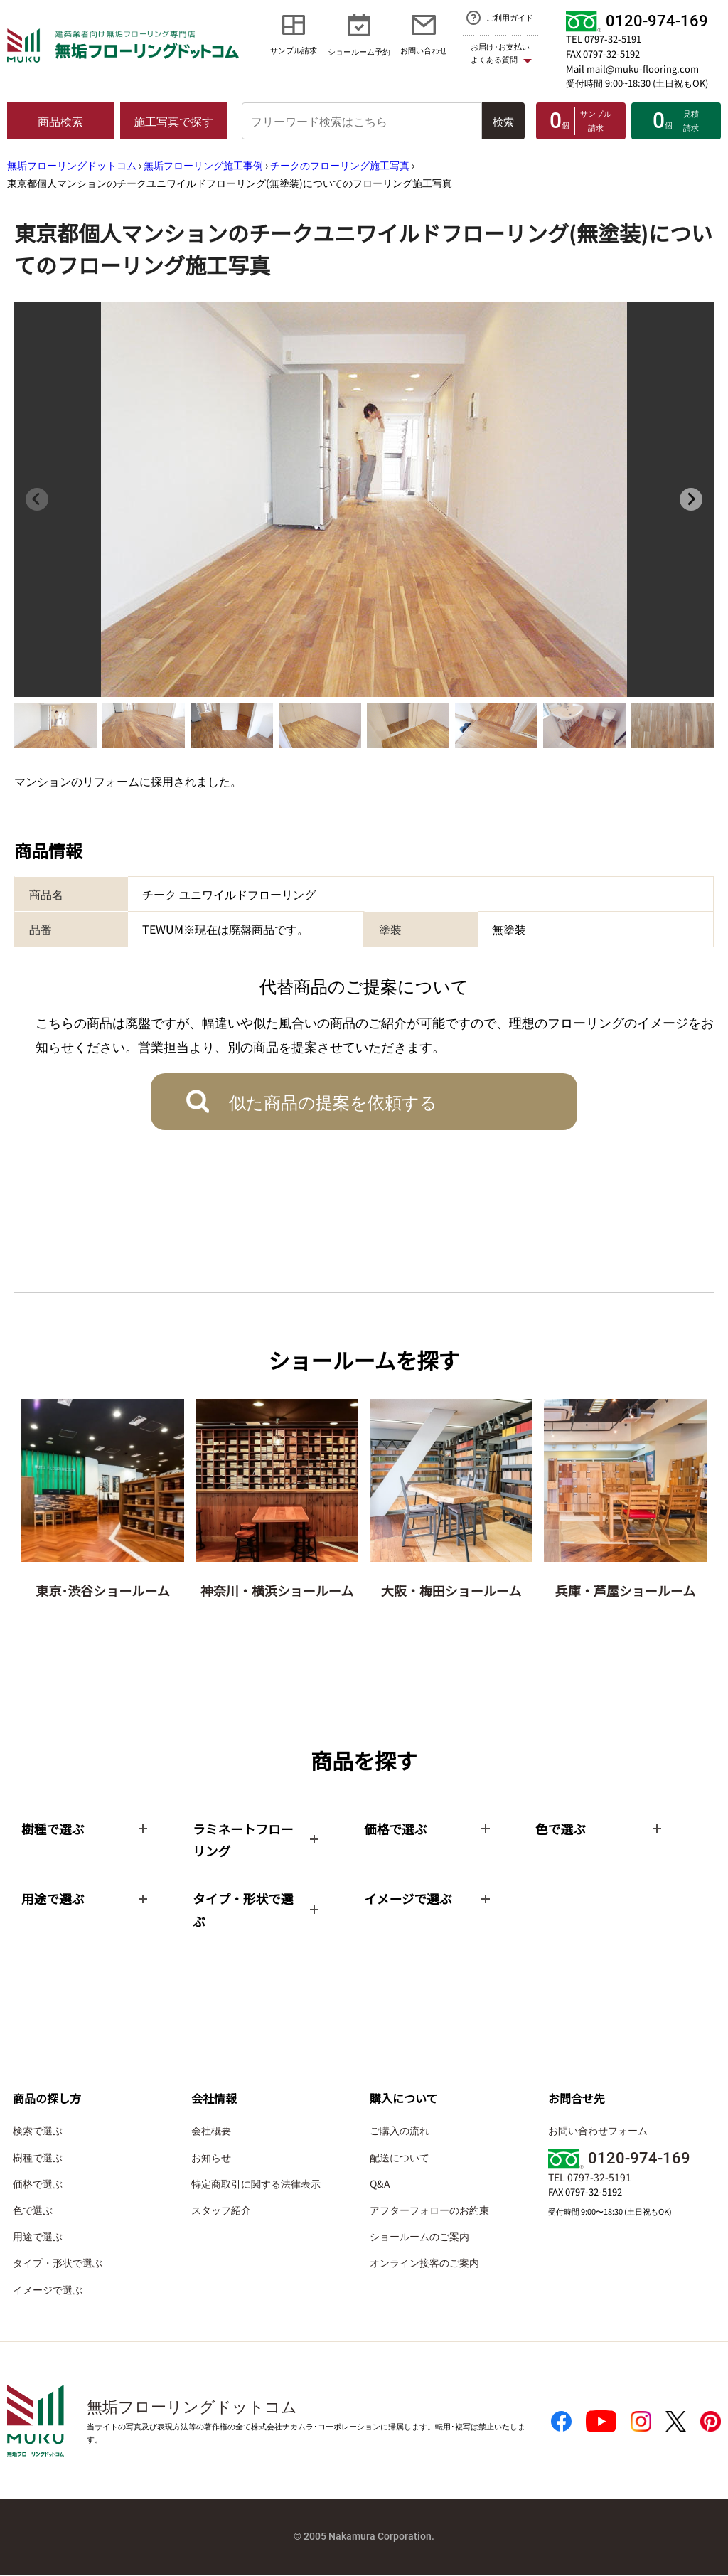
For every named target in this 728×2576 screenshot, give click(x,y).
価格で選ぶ (38, 2185)
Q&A (380, 2185)
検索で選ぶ (38, 2132)
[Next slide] (691, 499)
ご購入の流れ (399, 2132)
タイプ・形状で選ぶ (57, 2264)
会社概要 (211, 2132)
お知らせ (211, 2158)
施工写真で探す (173, 120)
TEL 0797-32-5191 (603, 39)
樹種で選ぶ (38, 2158)
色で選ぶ (33, 2211)
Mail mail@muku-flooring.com (632, 68)
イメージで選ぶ (47, 2291)
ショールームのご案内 (419, 2237)
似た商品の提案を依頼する (333, 1101)
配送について (399, 2158)
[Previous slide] (37, 499)
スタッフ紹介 (221, 2211)
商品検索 (60, 120)
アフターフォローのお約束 (429, 2211)
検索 (503, 121)
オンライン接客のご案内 (424, 2264)
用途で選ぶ (38, 2237)
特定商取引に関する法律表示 (256, 2185)
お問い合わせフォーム (598, 2132)
